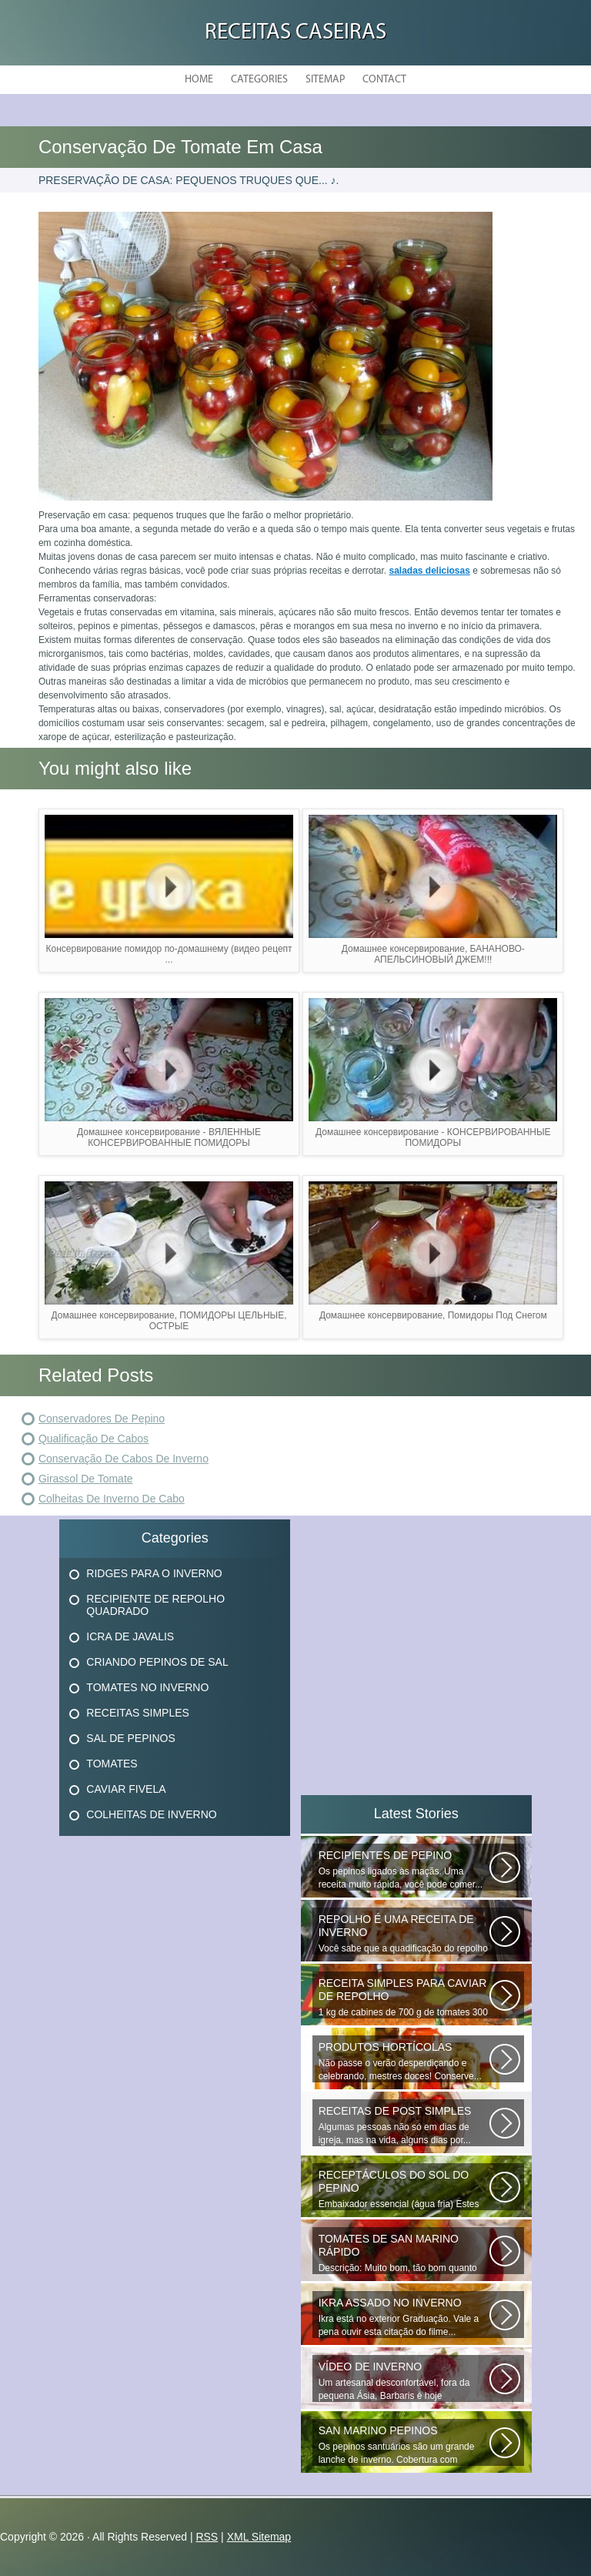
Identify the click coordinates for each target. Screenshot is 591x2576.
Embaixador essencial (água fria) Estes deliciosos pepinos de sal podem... (404, 2189)
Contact (384, 79)
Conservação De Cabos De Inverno (123, 1458)
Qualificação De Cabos (93, 1438)
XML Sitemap (259, 2537)
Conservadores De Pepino (101, 1418)
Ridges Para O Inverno (154, 1573)
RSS (206, 2537)
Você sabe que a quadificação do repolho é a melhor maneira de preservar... (404, 1934)
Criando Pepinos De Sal (157, 1662)
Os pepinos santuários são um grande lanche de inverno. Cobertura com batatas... (404, 2445)
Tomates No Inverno (147, 1687)
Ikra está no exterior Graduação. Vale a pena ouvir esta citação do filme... (404, 2316)
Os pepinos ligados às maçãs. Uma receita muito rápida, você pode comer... (404, 1869)
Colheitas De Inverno (151, 1814)
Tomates (111, 1763)
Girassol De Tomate (85, 1478)
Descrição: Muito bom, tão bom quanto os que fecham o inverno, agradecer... (404, 2253)
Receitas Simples (137, 1713)
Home (199, 79)
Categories (259, 79)
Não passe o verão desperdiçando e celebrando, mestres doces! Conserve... (404, 2061)
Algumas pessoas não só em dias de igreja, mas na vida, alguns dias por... (404, 2125)
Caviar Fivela (125, 1789)
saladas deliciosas (429, 570)
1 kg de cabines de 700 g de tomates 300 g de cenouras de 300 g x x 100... (404, 1997)
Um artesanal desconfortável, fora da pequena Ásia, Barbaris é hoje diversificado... (404, 2381)
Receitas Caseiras (295, 33)
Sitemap (325, 79)
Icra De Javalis (130, 1636)
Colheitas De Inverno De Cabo (111, 1498)
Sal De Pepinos (130, 1738)
